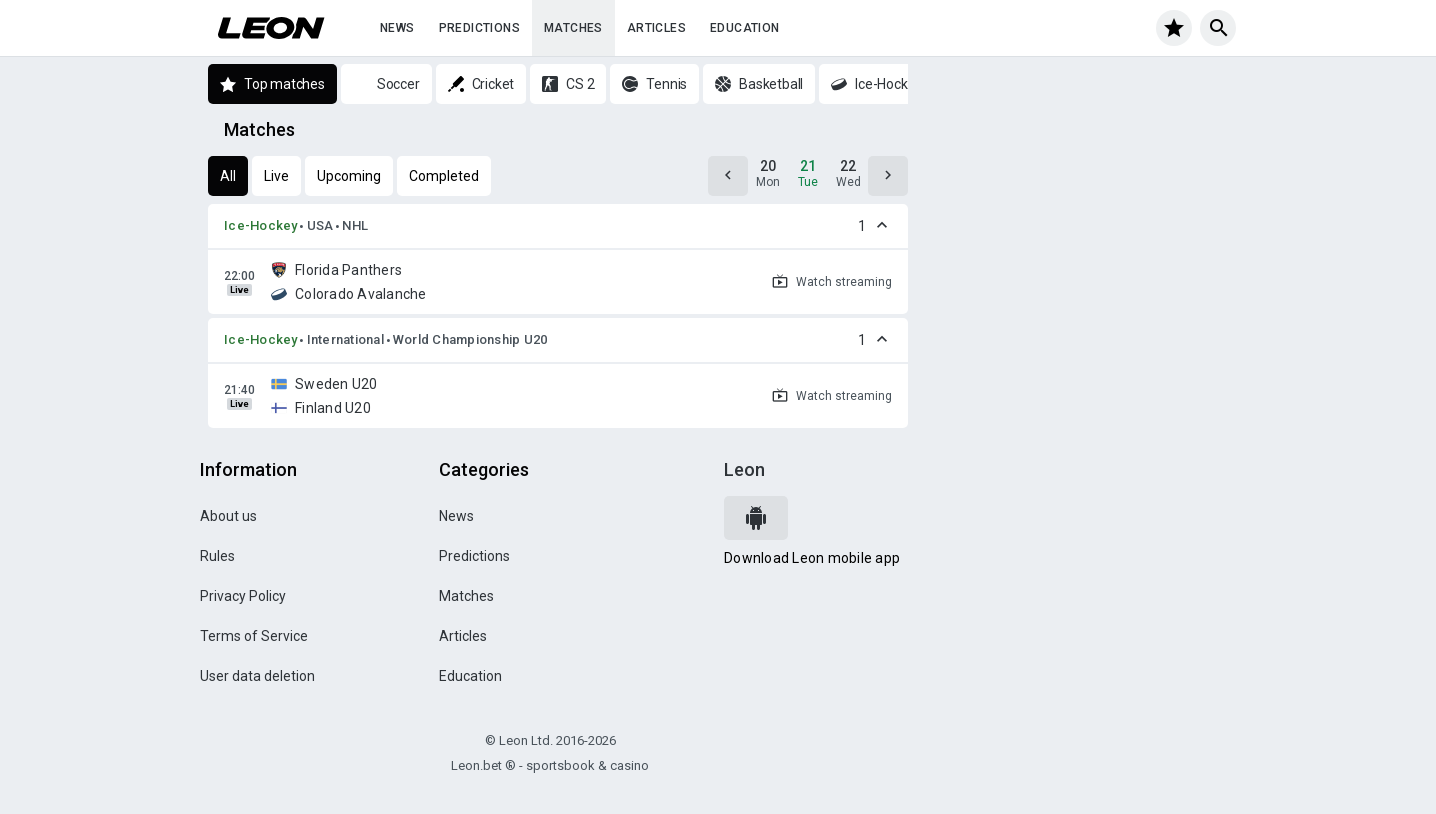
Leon (744, 469)
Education (745, 28)
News (397, 28)
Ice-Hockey (261, 225)
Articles (656, 28)
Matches (573, 28)
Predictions (479, 28)
